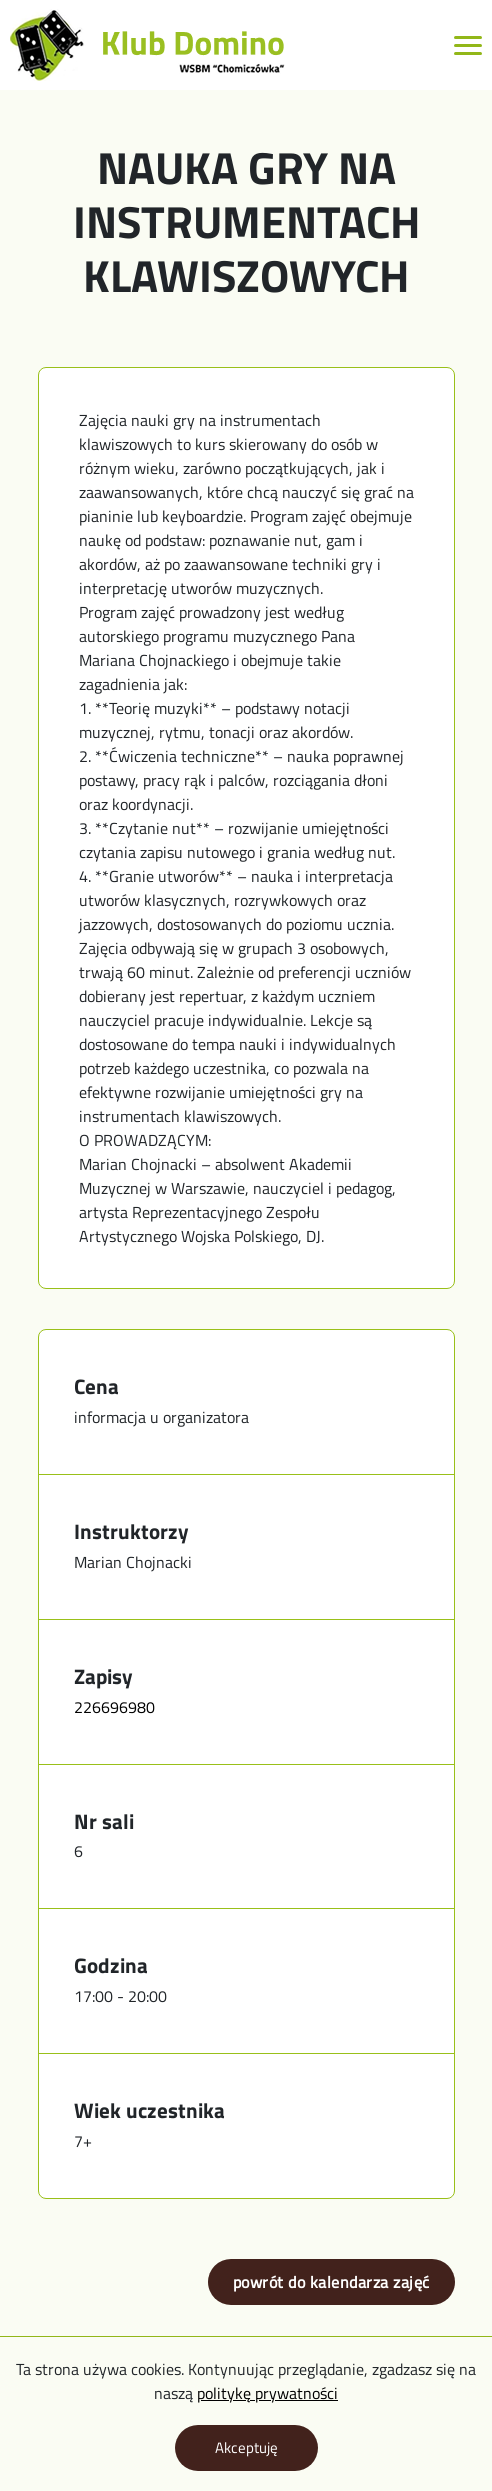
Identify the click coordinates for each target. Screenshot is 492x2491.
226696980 (114, 1707)
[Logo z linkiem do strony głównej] (147, 45)
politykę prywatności (267, 2393)
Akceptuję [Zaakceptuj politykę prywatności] (246, 2447)
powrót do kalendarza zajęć (331, 2282)
